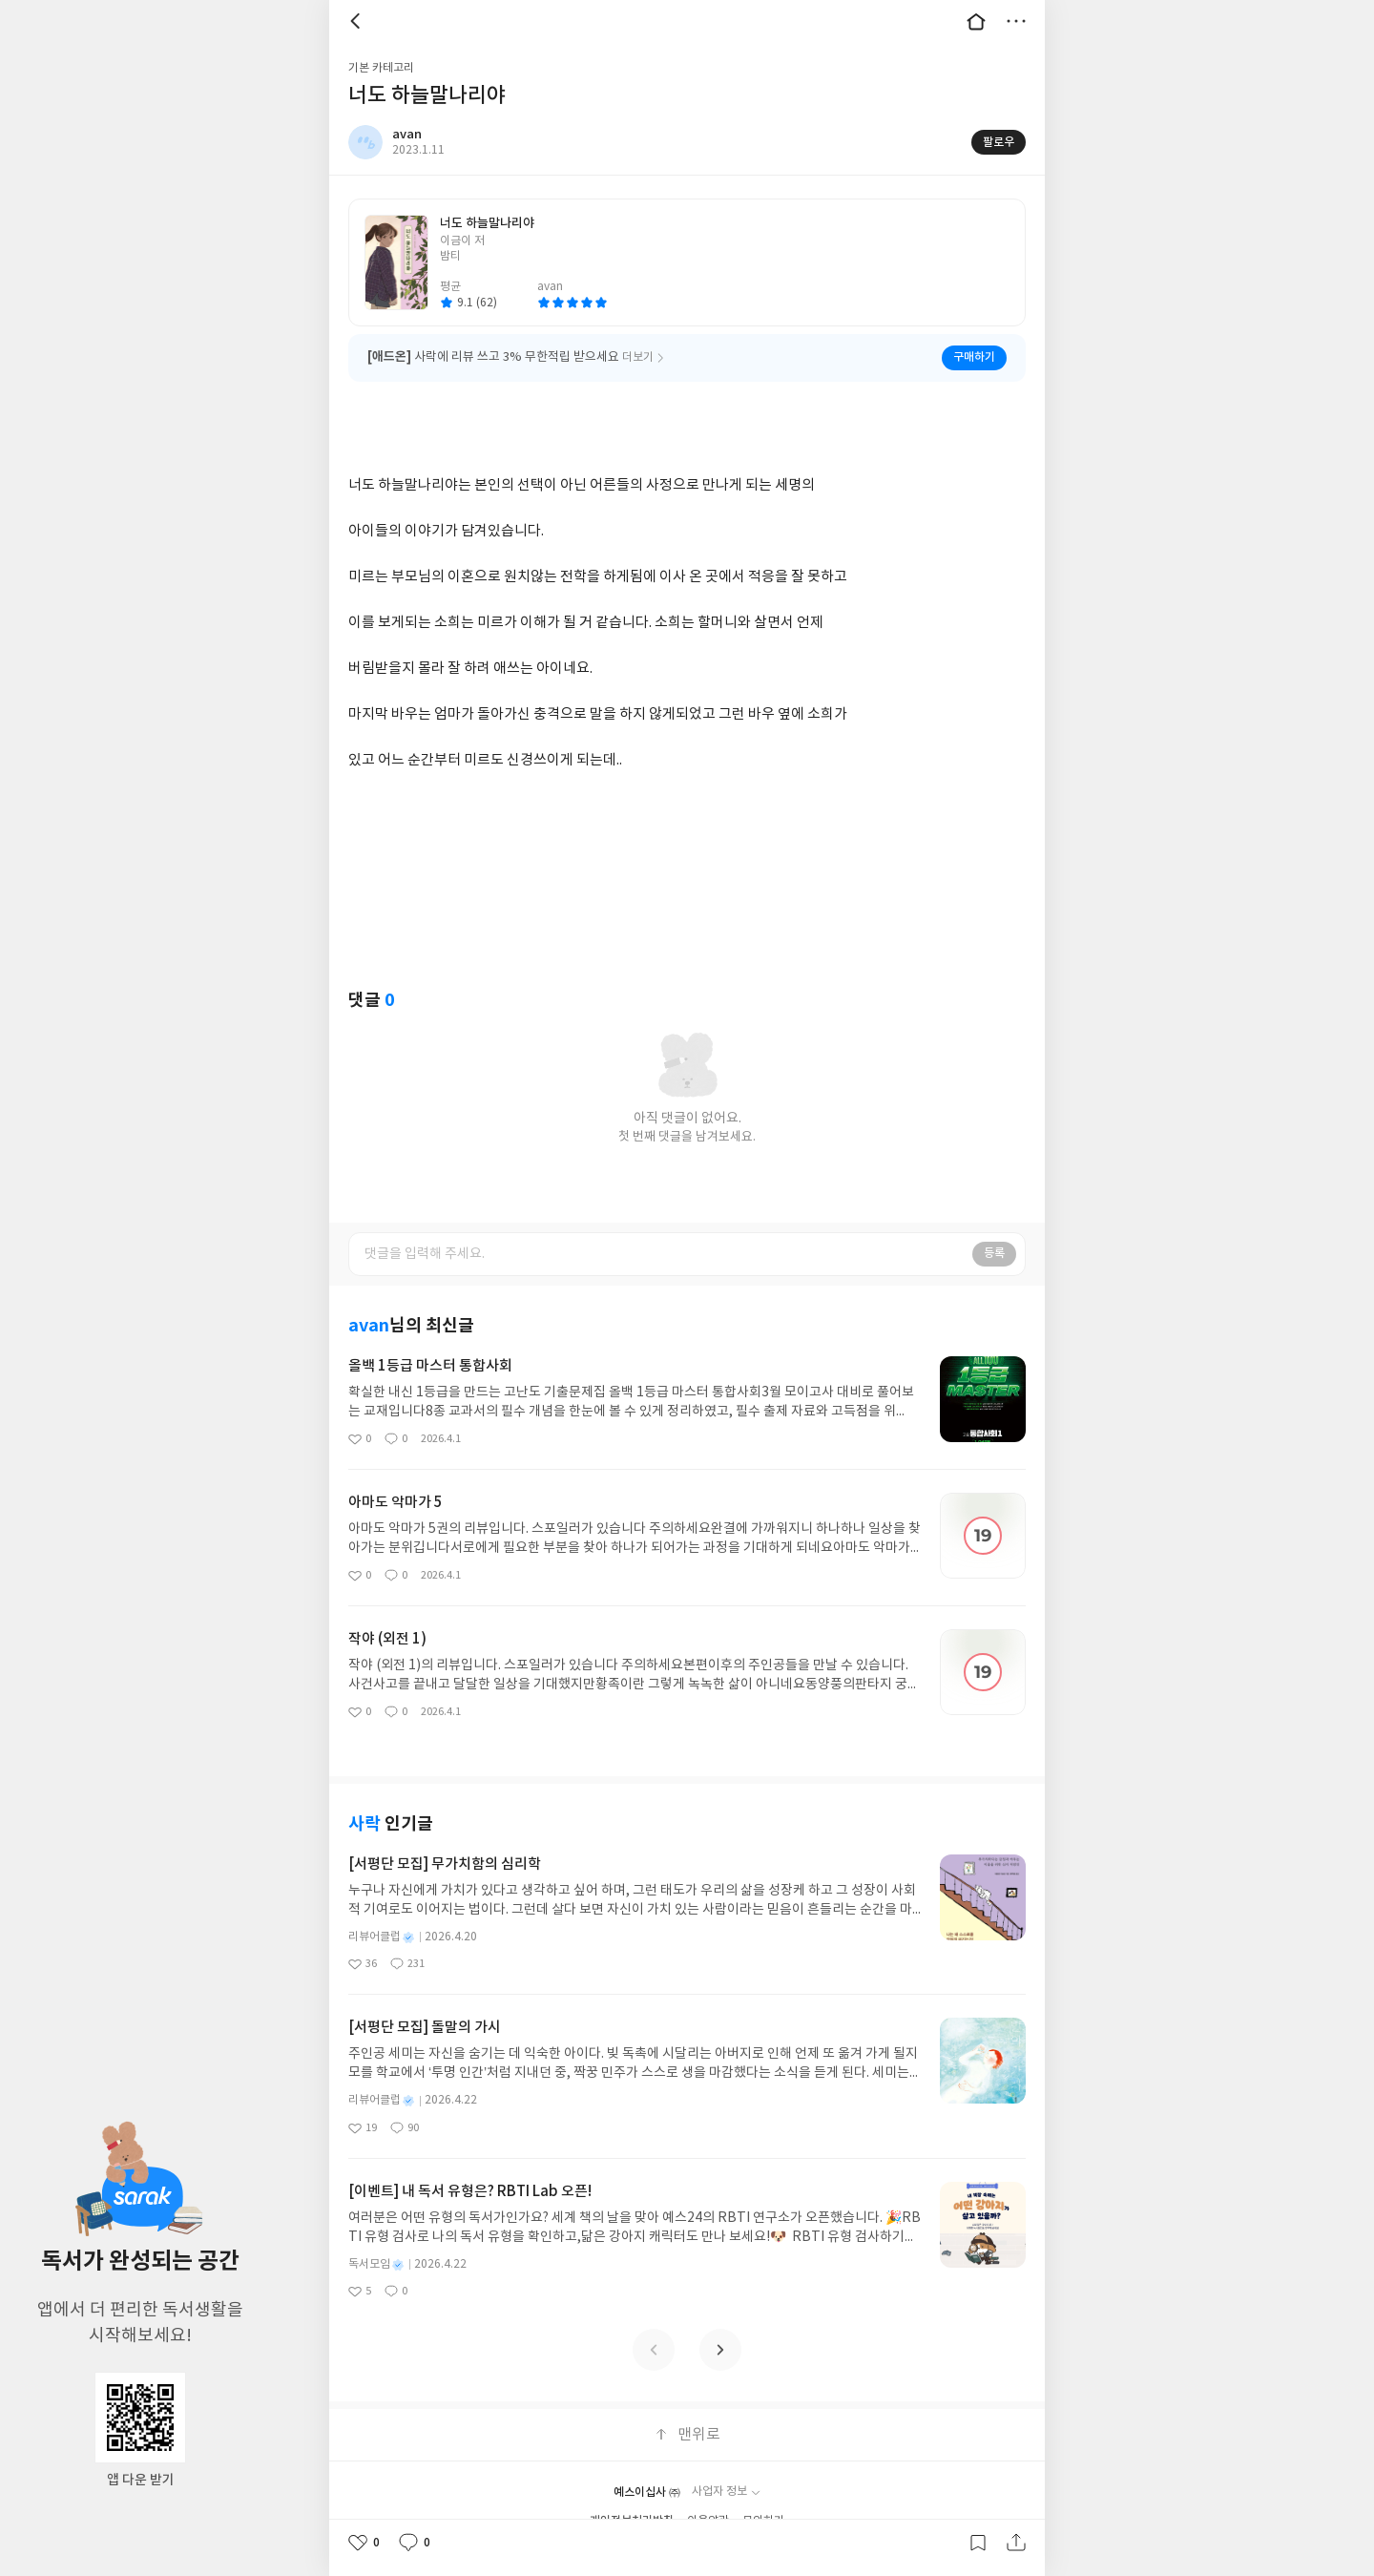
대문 (976, 21)
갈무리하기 (978, 2542)
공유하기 (1016, 2542)
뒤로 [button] (357, 21)
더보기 (1016, 21)
